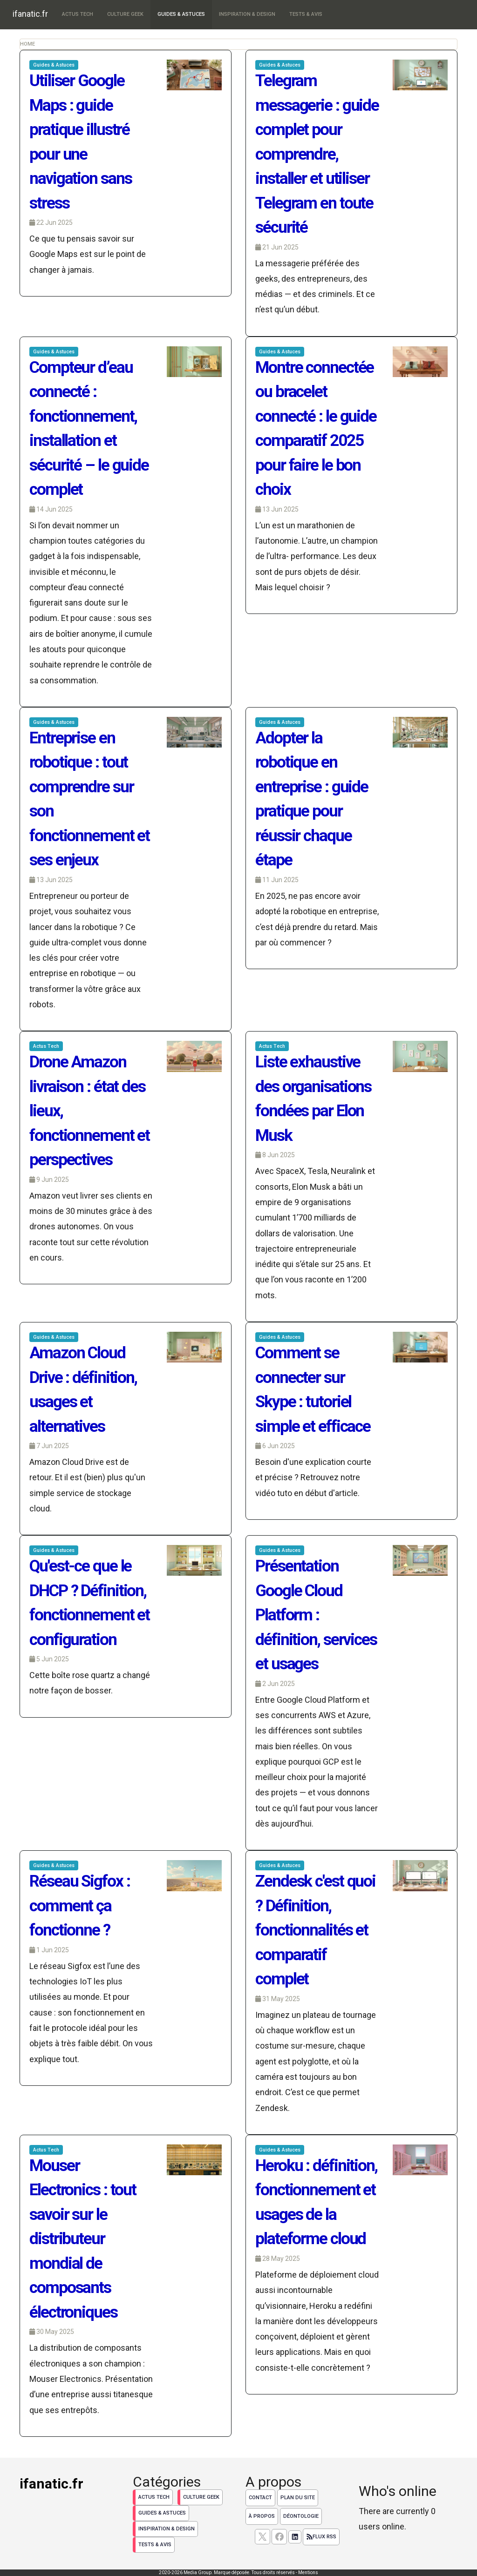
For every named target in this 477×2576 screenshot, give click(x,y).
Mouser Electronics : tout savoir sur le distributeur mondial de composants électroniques (82, 2239)
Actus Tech (77, 14)
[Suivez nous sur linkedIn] (294, 2536)
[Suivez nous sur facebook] (279, 2536)
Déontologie (301, 2516)
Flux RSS (321, 2537)
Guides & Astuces (181, 14)
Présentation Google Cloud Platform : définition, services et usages (316, 1615)
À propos (262, 2516)
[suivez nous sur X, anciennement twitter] (262, 2536)
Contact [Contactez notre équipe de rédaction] (260, 2498)
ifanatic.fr (30, 14)
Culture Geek (125, 14)
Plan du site (297, 2498)
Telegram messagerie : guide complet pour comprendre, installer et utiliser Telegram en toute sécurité (317, 154)
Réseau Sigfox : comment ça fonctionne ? (79, 1906)
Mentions (308, 2572)
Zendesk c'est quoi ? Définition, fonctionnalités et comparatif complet (315, 1930)
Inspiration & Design (247, 14)
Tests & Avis (305, 14)
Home (27, 44)
